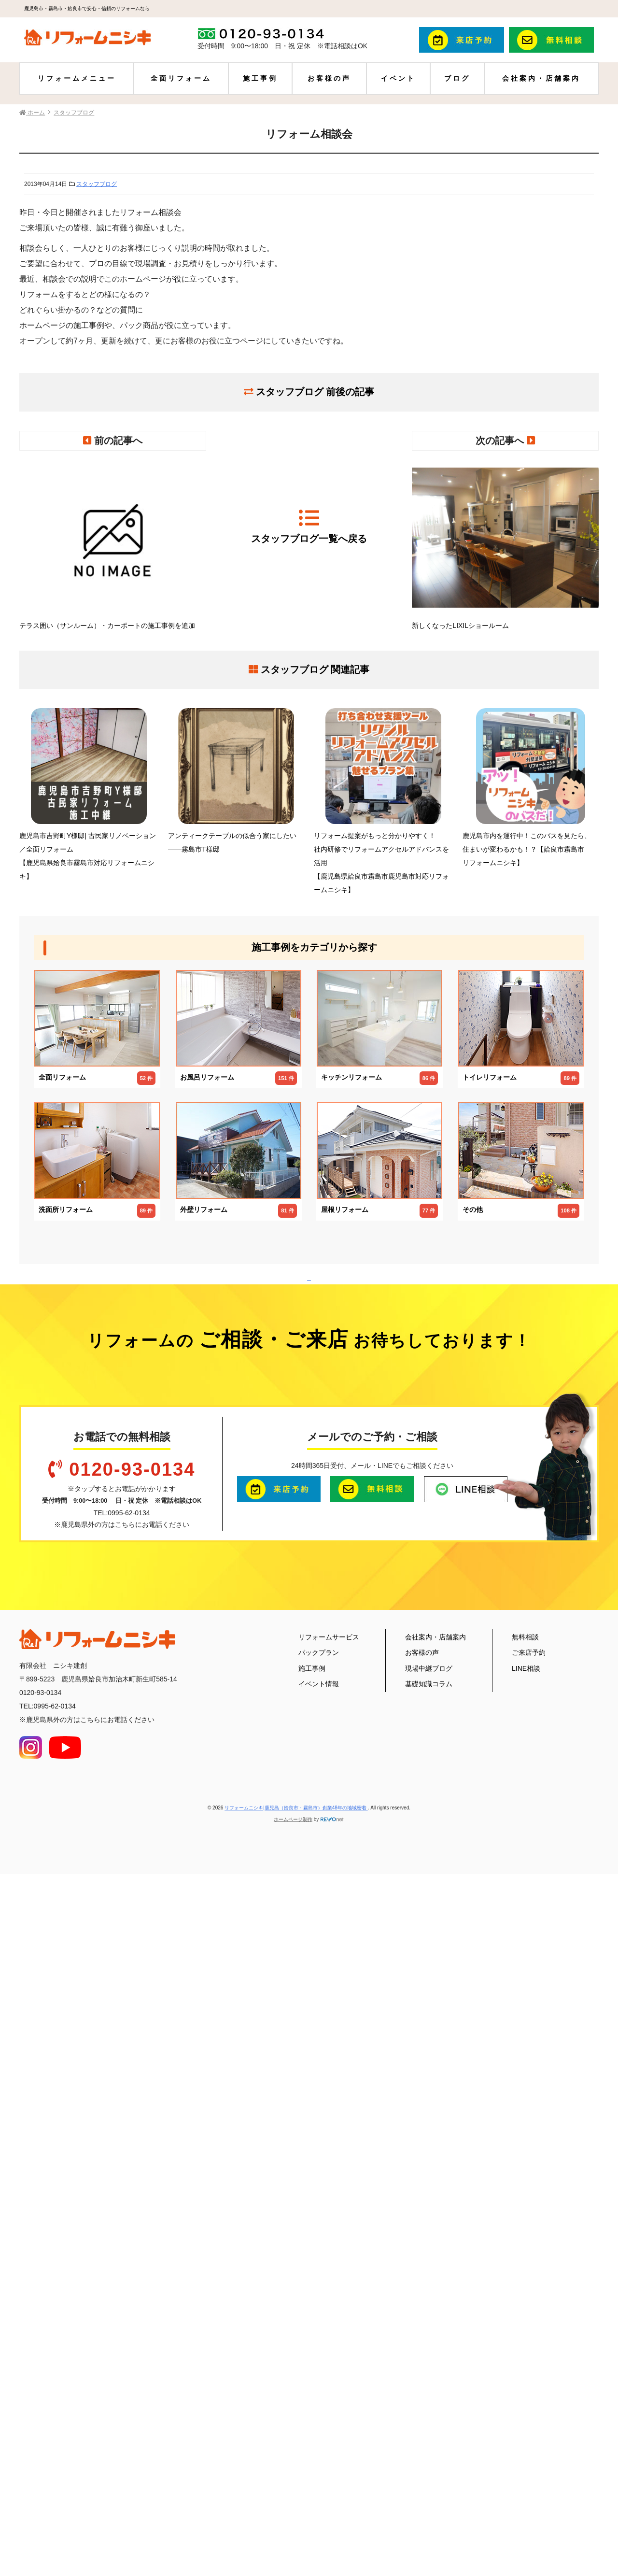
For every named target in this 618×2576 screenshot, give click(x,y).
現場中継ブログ (428, 2331)
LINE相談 (526, 2331)
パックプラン (318, 2316)
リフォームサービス (328, 2300)
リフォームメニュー (77, 78)
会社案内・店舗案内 (541, 78)
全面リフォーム (181, 78)
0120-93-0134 (132, 2132)
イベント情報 (318, 2347)
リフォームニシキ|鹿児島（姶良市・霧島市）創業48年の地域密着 (296, 2471)
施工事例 (260, 78)
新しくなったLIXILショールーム (505, 544)
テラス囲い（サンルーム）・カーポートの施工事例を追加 (112, 544)
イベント (398, 78)
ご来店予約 (529, 2316)
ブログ (457, 78)
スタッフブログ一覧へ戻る (309, 526)
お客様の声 (329, 78)
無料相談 (525, 2300)
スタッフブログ (96, 184)
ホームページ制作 (293, 2482)
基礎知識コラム (428, 2347)
